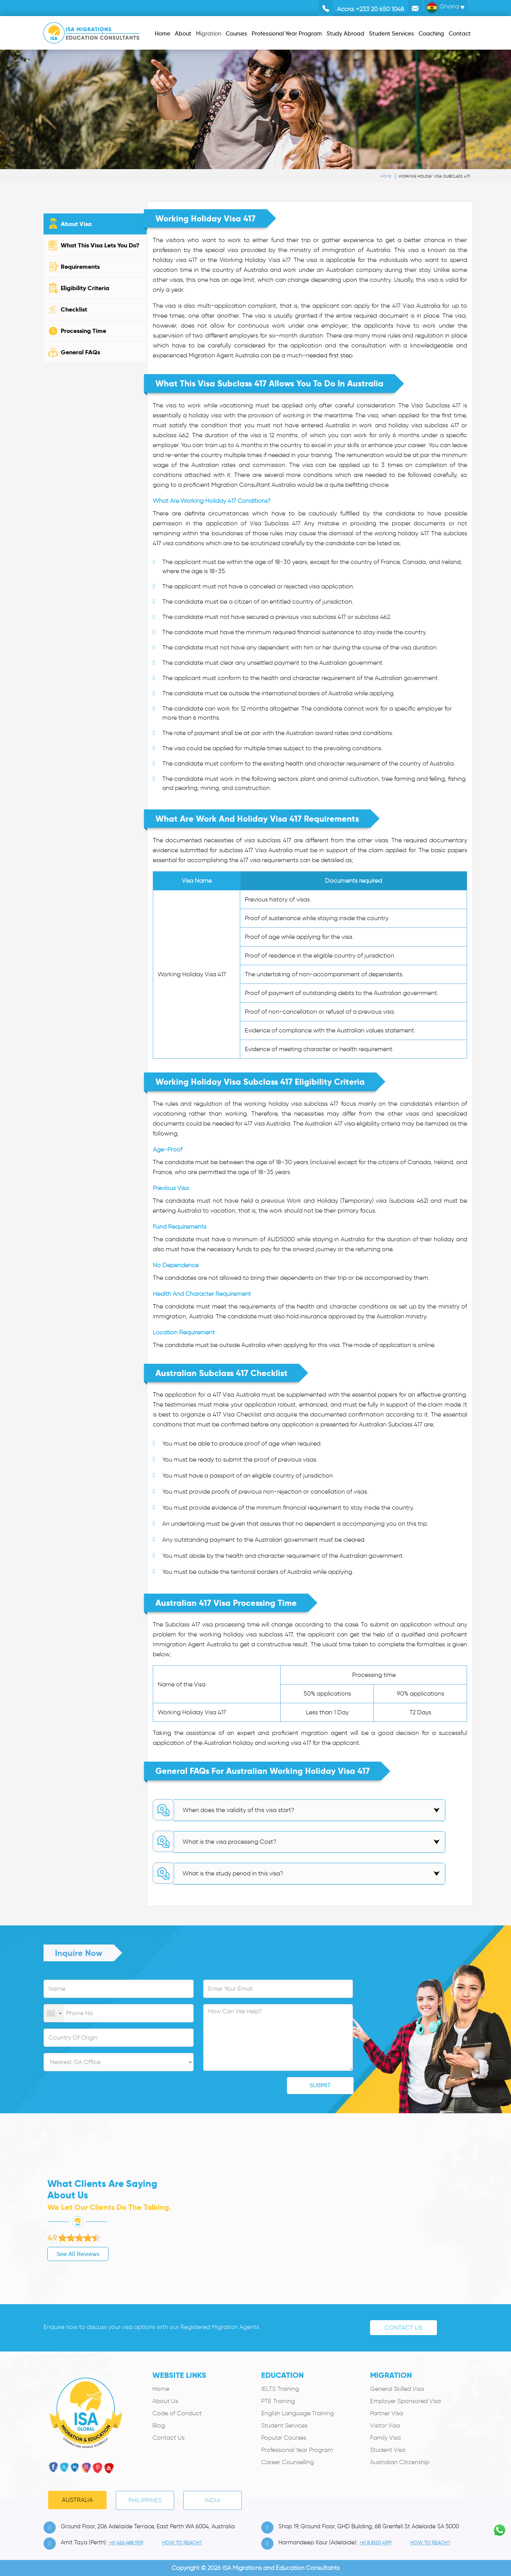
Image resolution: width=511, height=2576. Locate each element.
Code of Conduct (177, 2413)
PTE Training (278, 2401)
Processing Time (83, 331)
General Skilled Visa (397, 2388)
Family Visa (385, 2437)
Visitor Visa (385, 2425)
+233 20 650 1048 (380, 9)
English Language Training (297, 2413)
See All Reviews (40, 2254)
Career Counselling (287, 2462)
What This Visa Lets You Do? (100, 245)
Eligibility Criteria (85, 288)
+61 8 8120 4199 (375, 2542)
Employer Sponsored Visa (405, 2401)
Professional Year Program (297, 2449)
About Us (165, 2401)
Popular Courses (283, 2437)
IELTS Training (280, 2388)
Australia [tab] (77, 2499)
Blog (158, 2425)
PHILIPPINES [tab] (145, 2500)
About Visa (76, 224)
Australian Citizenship (399, 2462)
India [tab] (212, 2500)
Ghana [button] (442, 8)
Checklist (74, 309)
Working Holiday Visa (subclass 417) (434, 176)
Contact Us (403, 2327)
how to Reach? (182, 2542)
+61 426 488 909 (125, 2542)
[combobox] (54, 2013)
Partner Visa (386, 2413)
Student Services (284, 2425)
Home (385, 176)
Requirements (80, 267)
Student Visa (387, 2449)
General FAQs (80, 352)
